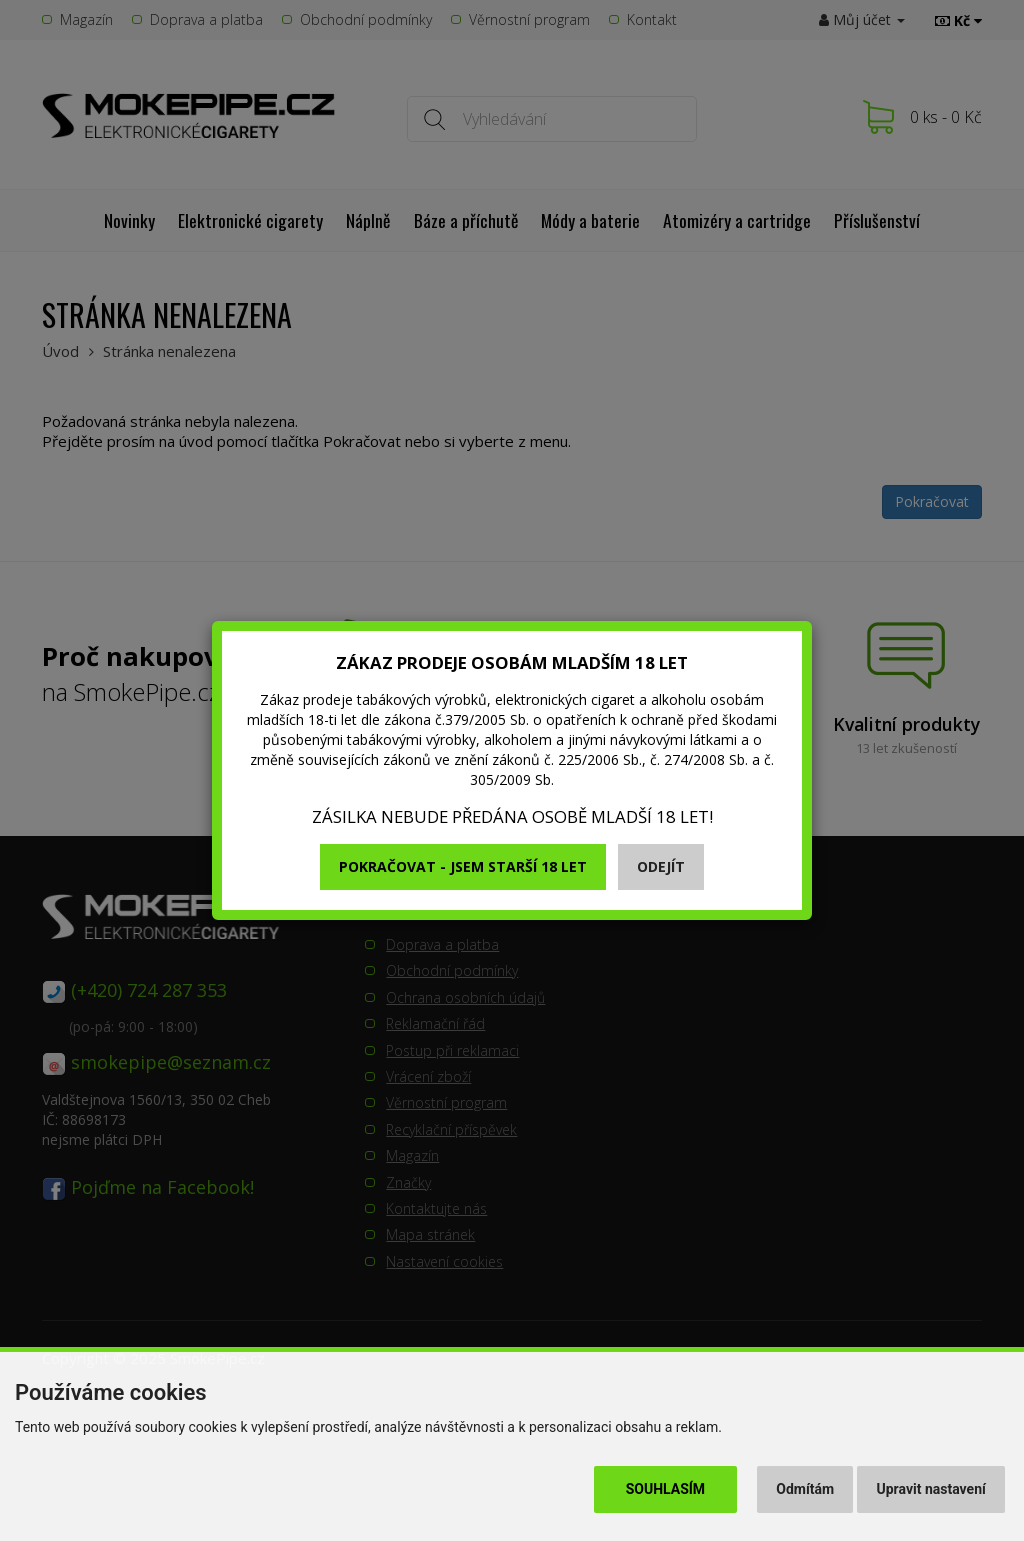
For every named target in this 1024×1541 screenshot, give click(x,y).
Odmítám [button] (805, 1489)
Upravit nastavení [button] (931, 1489)
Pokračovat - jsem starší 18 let (463, 866)
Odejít (661, 866)
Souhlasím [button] (665, 1489)
